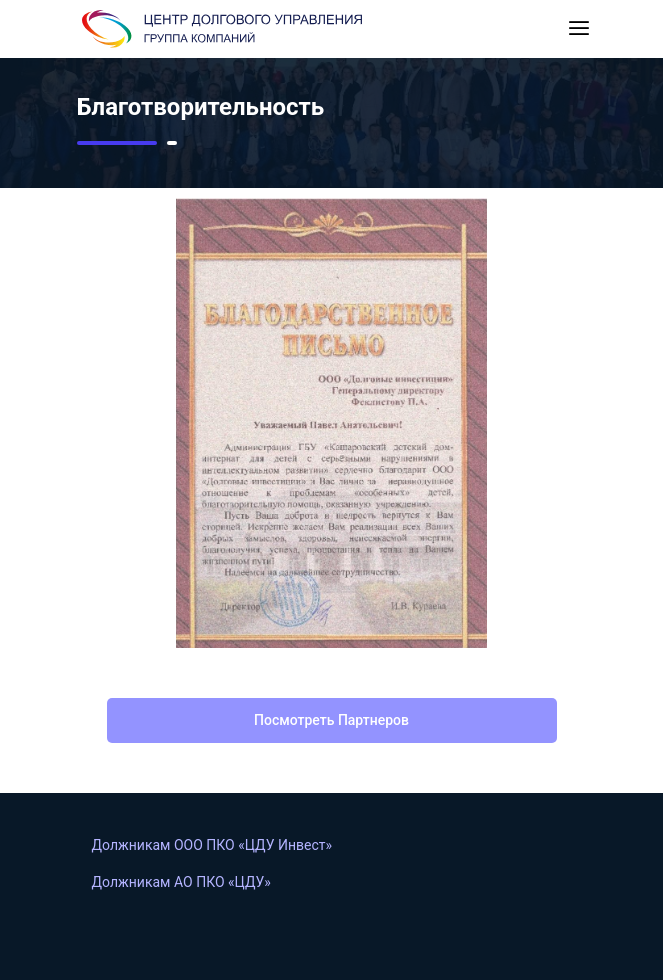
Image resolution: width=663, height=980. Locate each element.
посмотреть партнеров (331, 720)
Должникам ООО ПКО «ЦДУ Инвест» (212, 845)
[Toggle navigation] (579, 28)
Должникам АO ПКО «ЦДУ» (181, 882)
